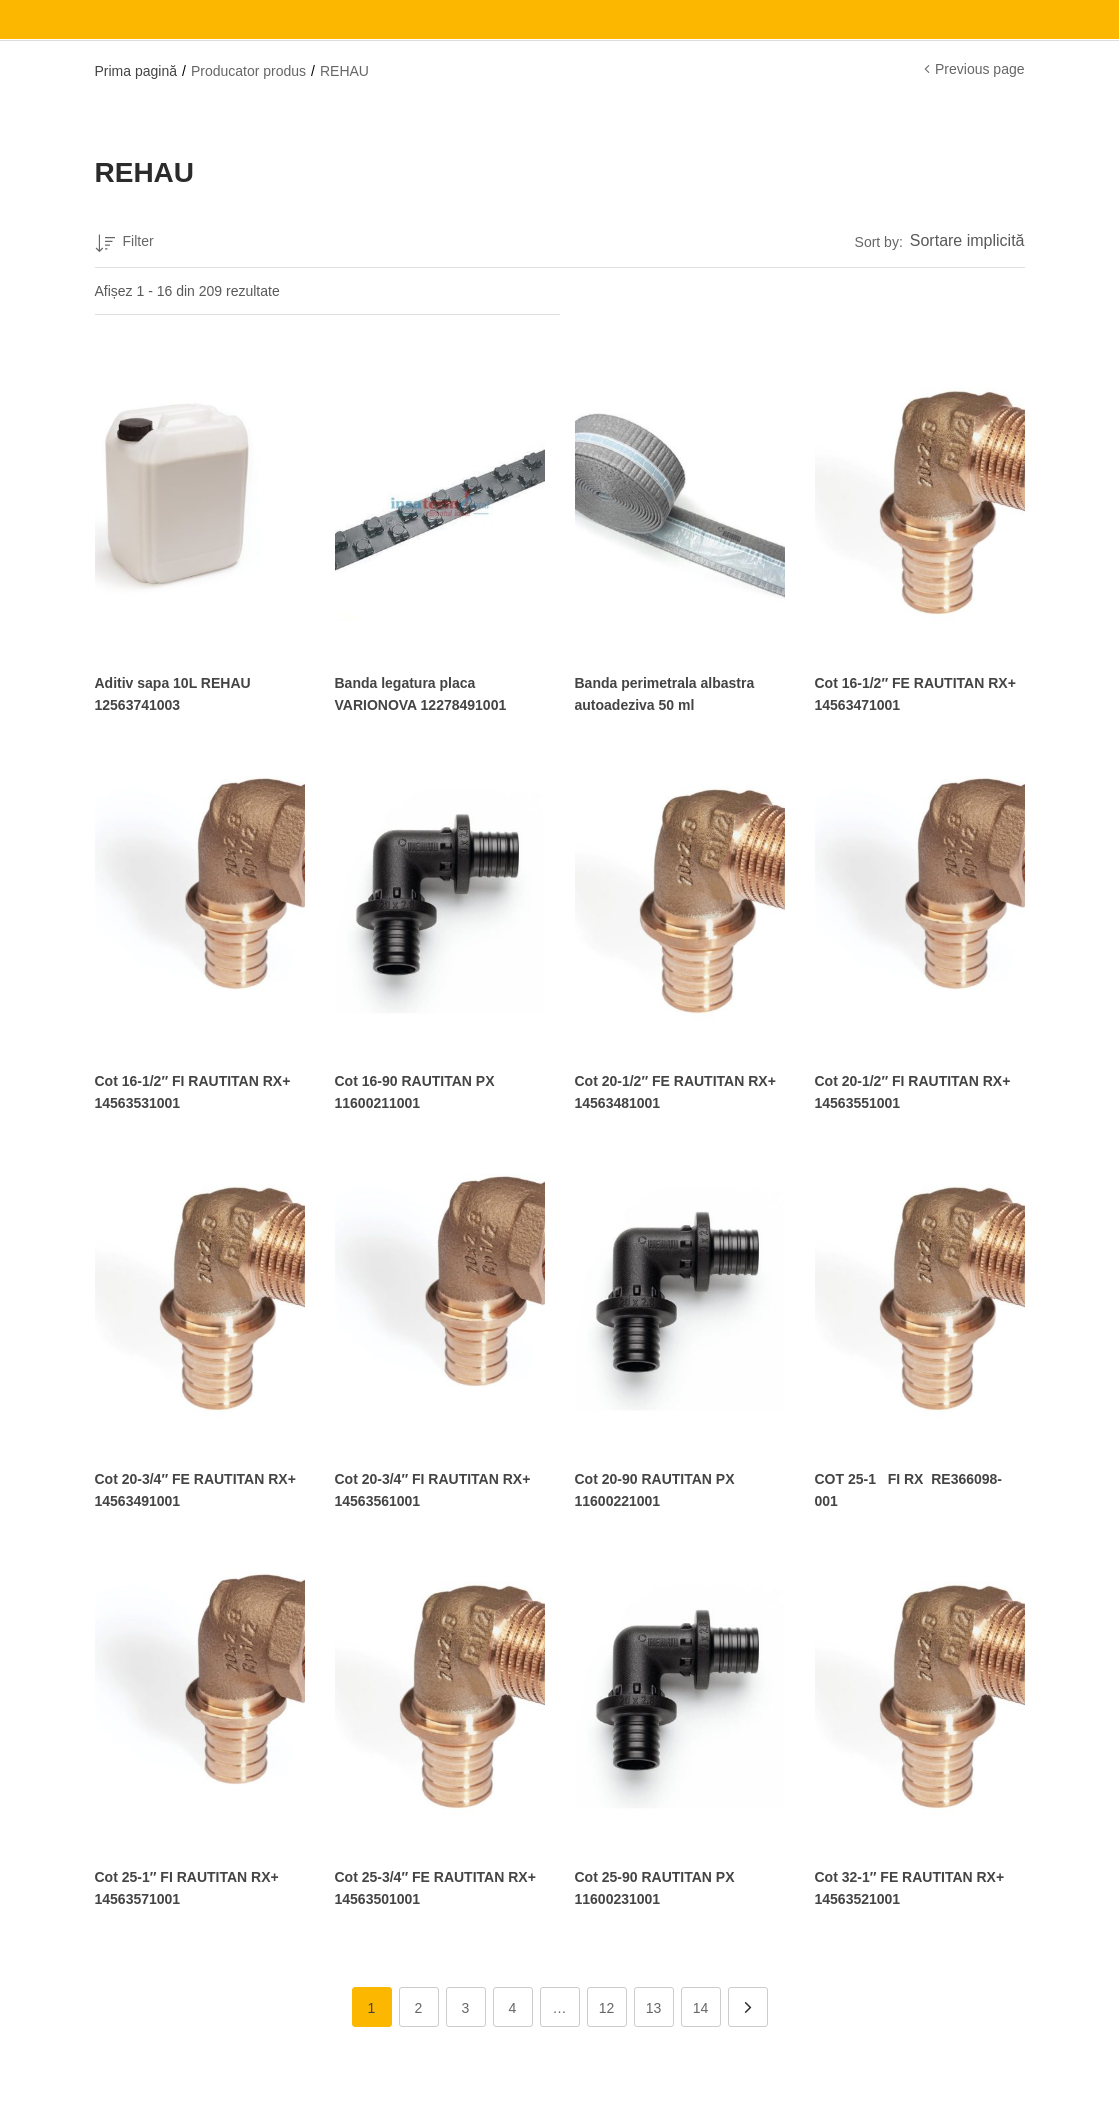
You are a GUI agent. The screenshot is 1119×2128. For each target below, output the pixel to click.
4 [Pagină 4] (513, 2005)
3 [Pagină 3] (466, 2005)
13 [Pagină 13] (654, 2005)
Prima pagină (136, 71)
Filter (124, 244)
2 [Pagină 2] (419, 2005)
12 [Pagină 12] (607, 2005)
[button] (964, 242)
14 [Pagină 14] (701, 2005)
